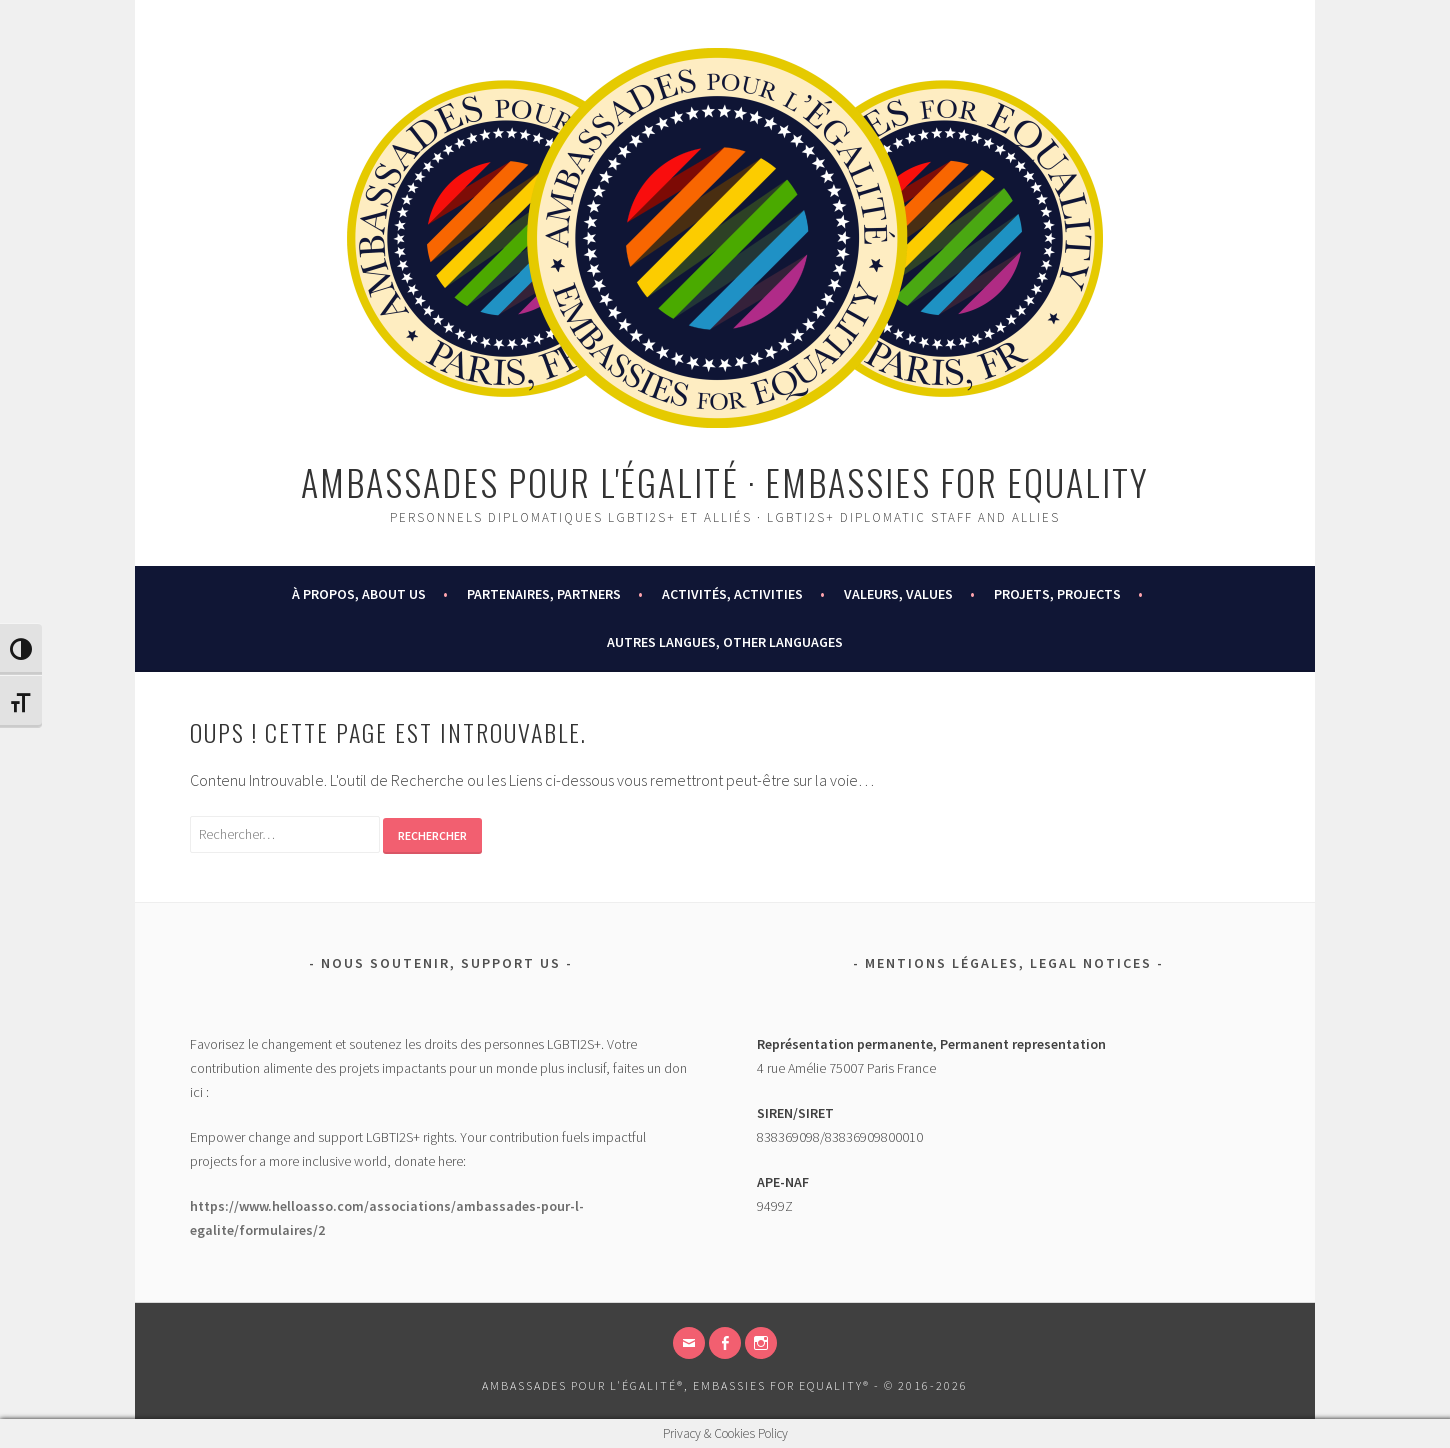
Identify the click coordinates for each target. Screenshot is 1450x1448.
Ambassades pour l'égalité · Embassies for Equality (725, 481)
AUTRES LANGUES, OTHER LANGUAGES (725, 642)
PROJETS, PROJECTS (1057, 594)
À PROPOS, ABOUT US (359, 594)
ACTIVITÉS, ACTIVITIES (732, 594)
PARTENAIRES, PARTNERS (544, 594)
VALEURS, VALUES (898, 594)
